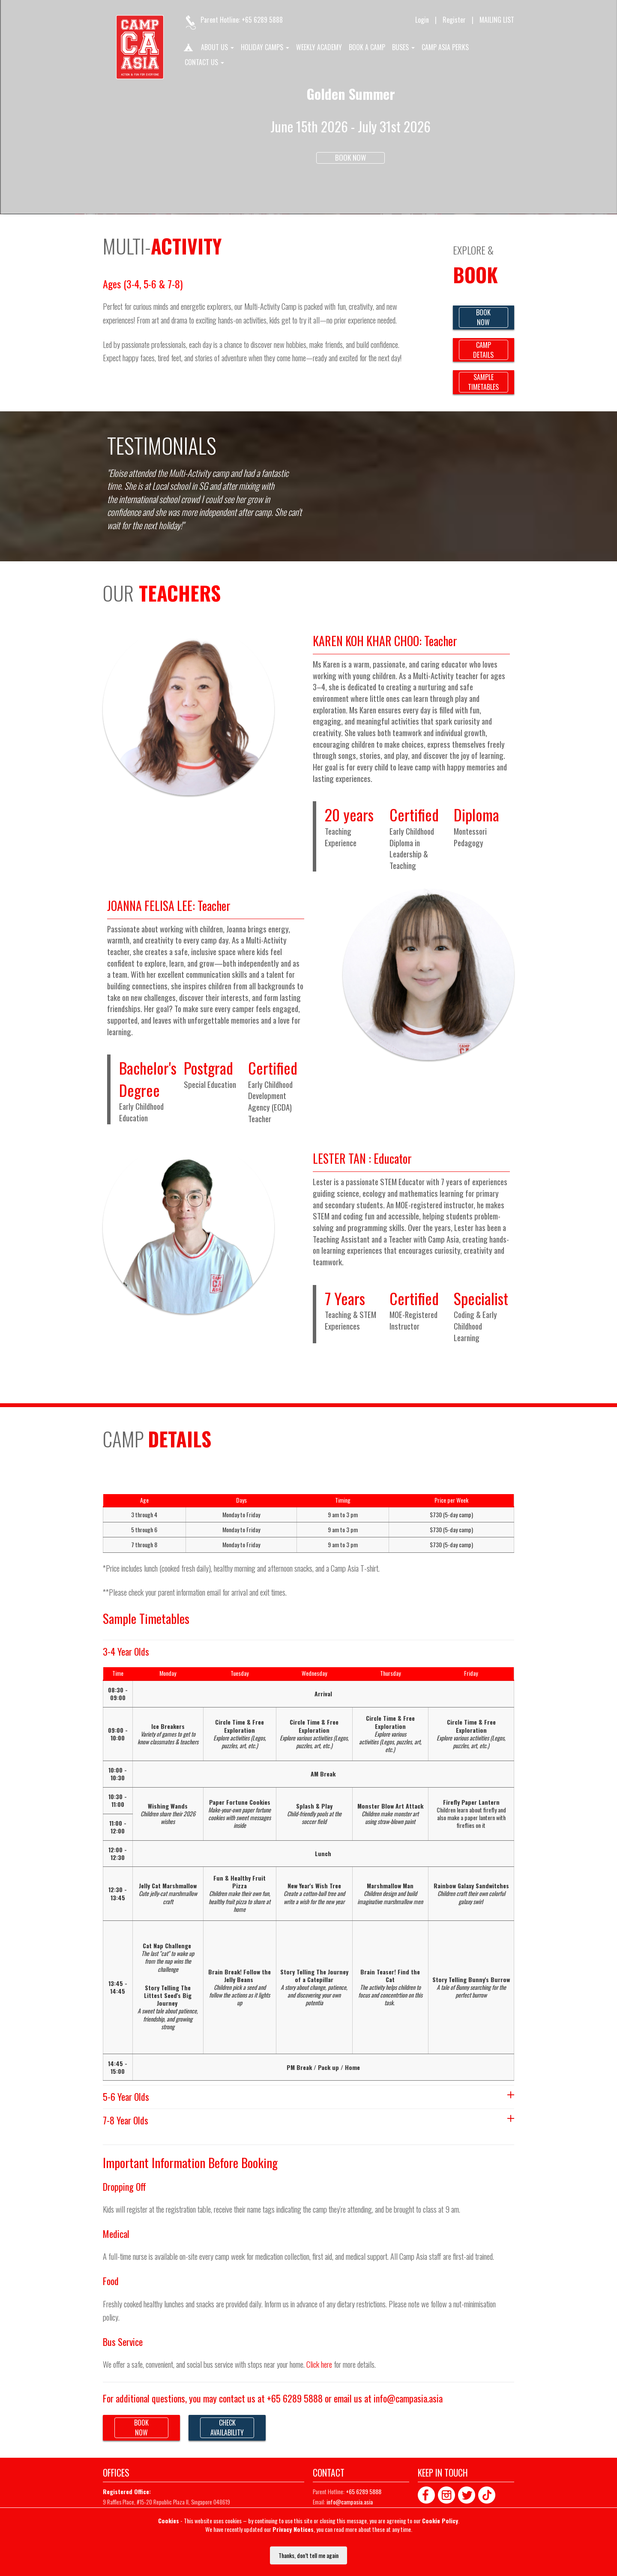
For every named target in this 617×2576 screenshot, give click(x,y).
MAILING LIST (496, 20)
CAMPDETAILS (483, 350)
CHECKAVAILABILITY (227, 2427)
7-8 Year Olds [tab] (308, 2120)
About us (217, 47)
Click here (319, 2364)
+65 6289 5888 (262, 20)
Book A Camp (367, 47)
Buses (403, 47)
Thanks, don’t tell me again (308, 2555)
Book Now (350, 157)
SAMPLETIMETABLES (483, 382)
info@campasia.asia (408, 2398)
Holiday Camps (265, 47)
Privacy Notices (293, 2529)
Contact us (204, 62)
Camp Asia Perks (445, 47)
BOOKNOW (483, 317)
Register (454, 20)
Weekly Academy (319, 47)
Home (187, 49)
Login (422, 20)
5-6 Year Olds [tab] (308, 2096)
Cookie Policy (440, 2520)
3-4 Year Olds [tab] (126, 1651)
